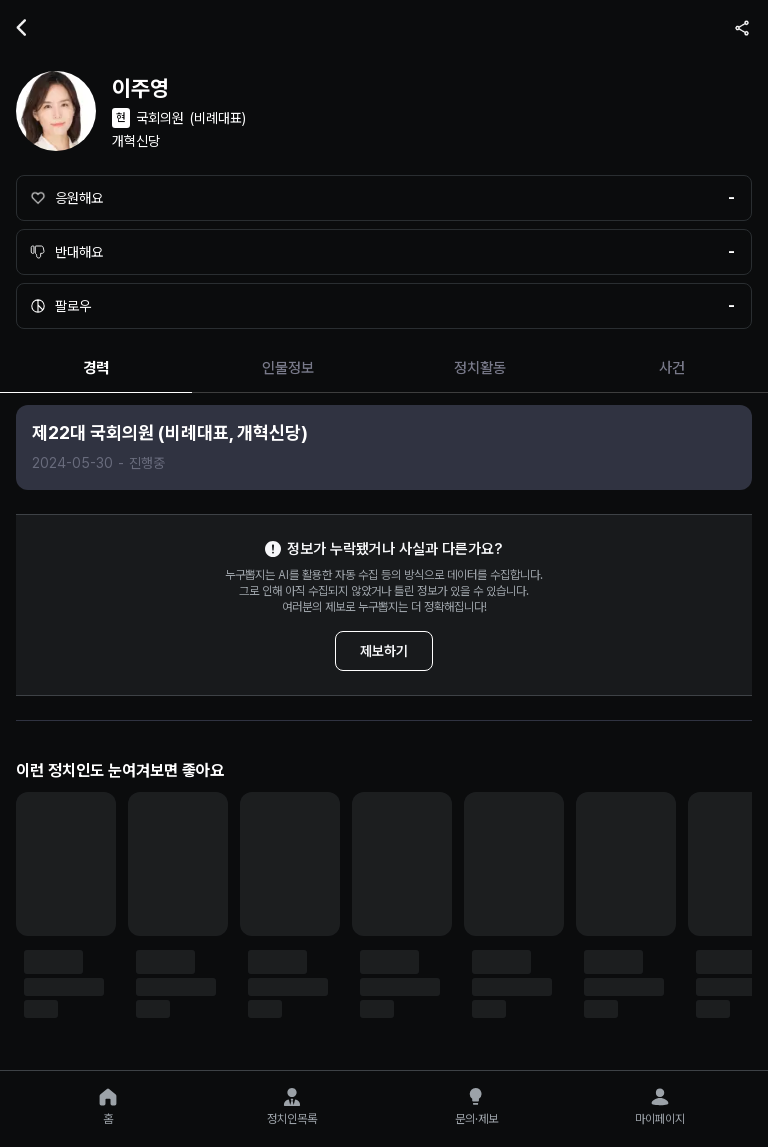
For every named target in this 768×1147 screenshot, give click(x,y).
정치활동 (480, 368)
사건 (672, 368)
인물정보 (288, 368)
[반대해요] (384, 252)
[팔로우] (384, 306)
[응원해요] (384, 198)
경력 (96, 368)
